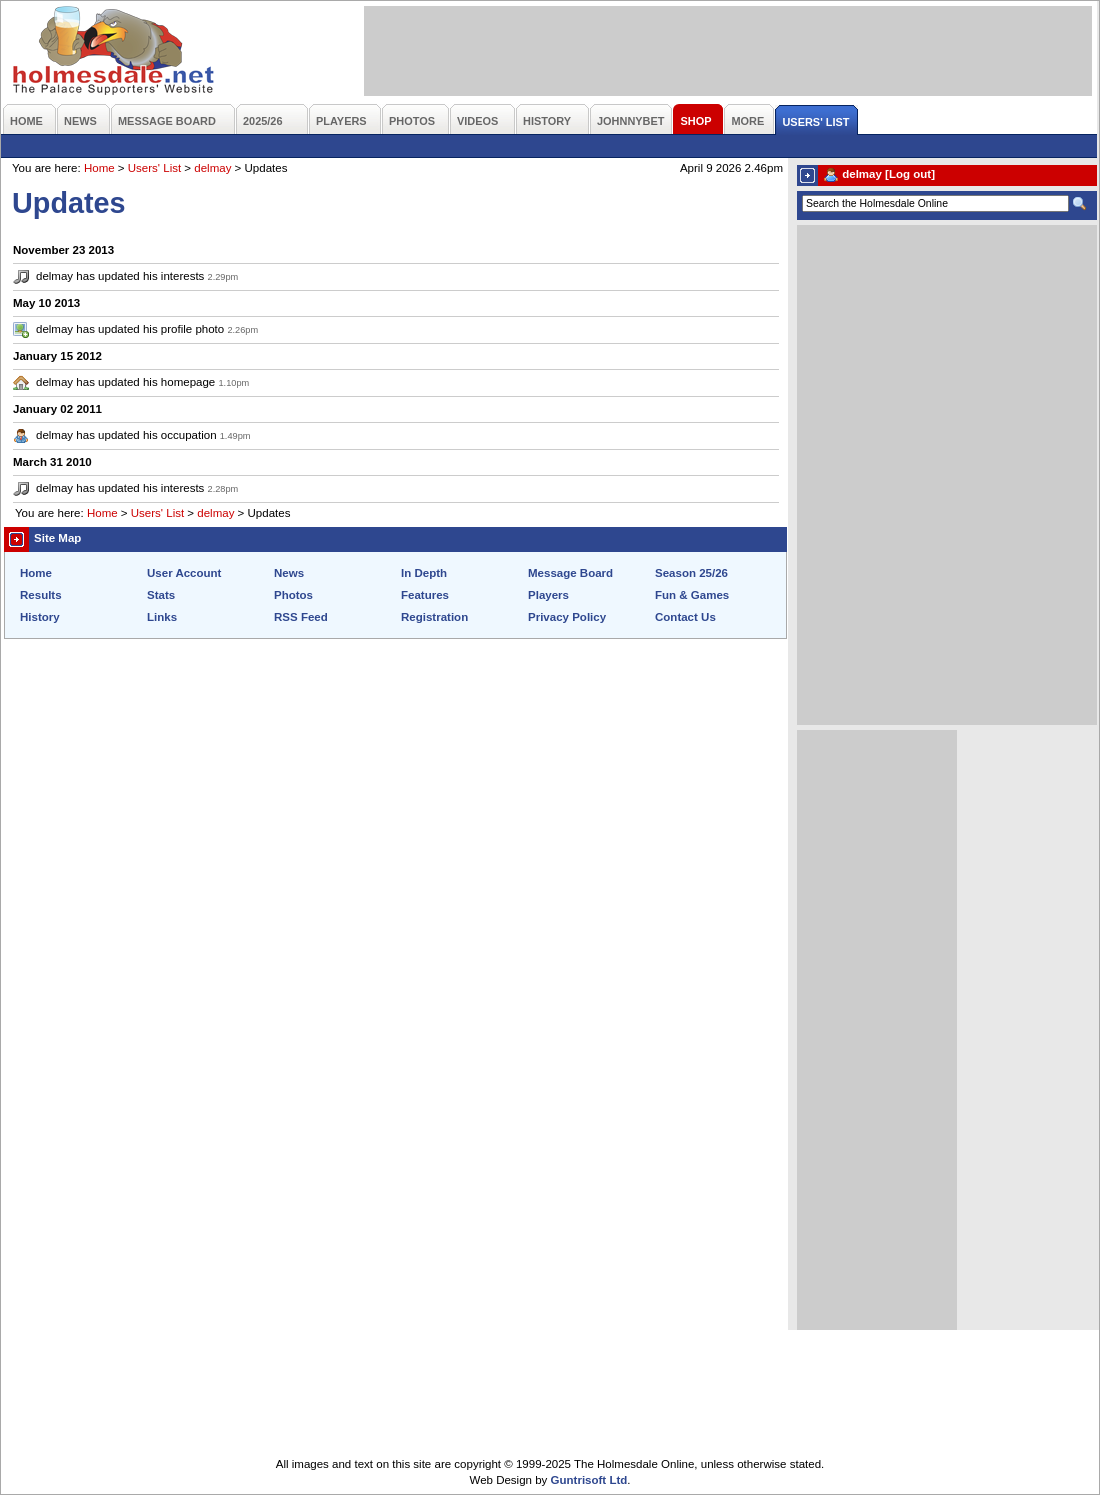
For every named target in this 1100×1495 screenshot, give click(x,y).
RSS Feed (301, 617)
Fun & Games (692, 595)
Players (548, 595)
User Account (184, 573)
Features (425, 595)
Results (41, 595)
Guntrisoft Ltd (589, 1480)
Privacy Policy (567, 617)
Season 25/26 (691, 573)
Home (99, 168)
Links (162, 617)
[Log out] (910, 174)
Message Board (570, 573)
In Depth (424, 573)
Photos (293, 595)
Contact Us (685, 617)
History (40, 617)
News (289, 573)
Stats (161, 595)
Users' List (154, 168)
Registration (434, 617)
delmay (212, 168)
